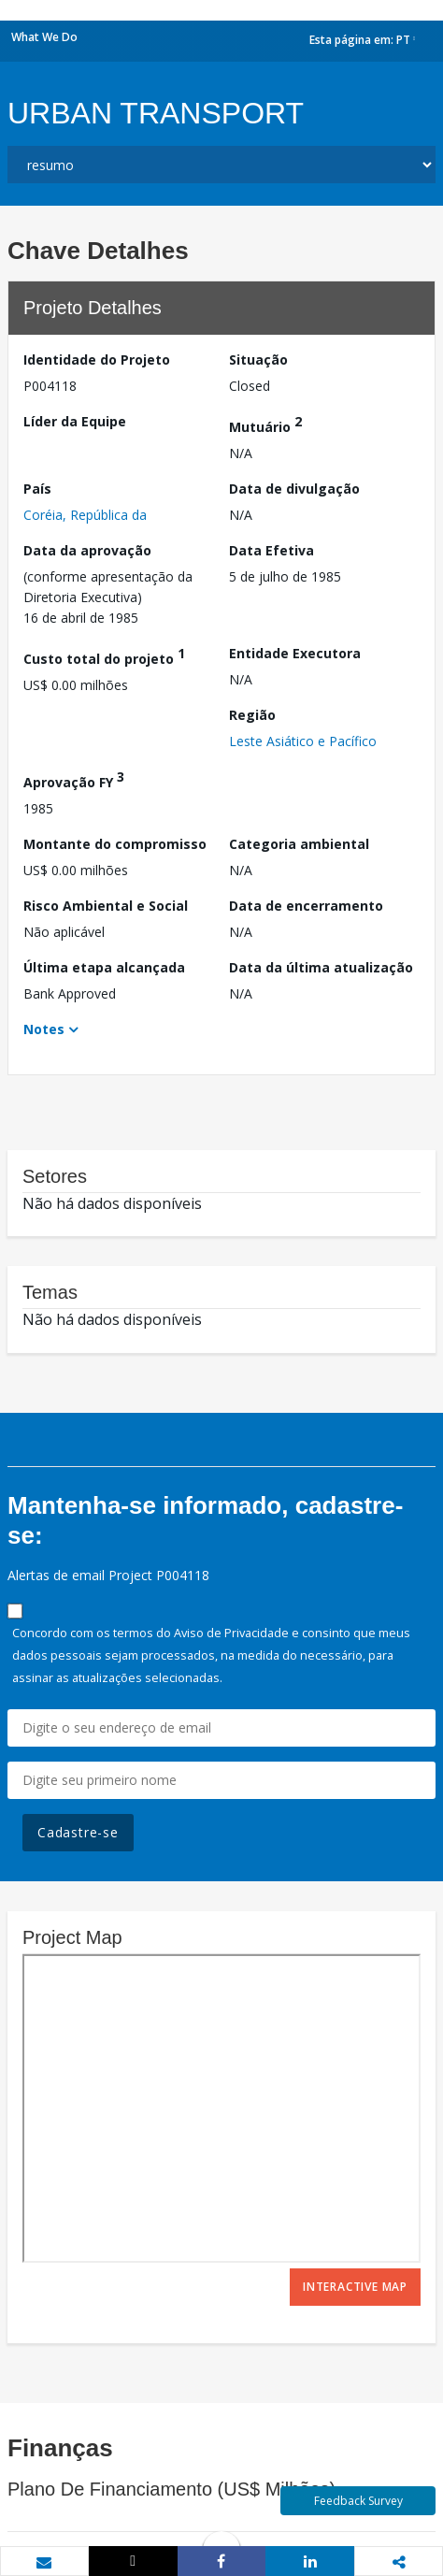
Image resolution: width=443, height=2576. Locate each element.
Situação (258, 359)
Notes (43, 1029)
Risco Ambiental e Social (105, 905)
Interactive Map (355, 2287)
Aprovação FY (73, 779)
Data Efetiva (271, 550)
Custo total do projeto (104, 656)
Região (252, 715)
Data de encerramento (306, 905)
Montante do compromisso (115, 844)
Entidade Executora (295, 653)
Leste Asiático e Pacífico (303, 741)
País (37, 488)
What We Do (44, 37)
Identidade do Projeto (96, 359)
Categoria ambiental (299, 844)
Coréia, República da (85, 515)
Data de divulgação (294, 488)
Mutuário (265, 424)
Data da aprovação (87, 550)
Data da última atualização (321, 967)
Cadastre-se (78, 1832)
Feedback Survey (358, 2501)
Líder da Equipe (74, 421)
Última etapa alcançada (104, 967)
